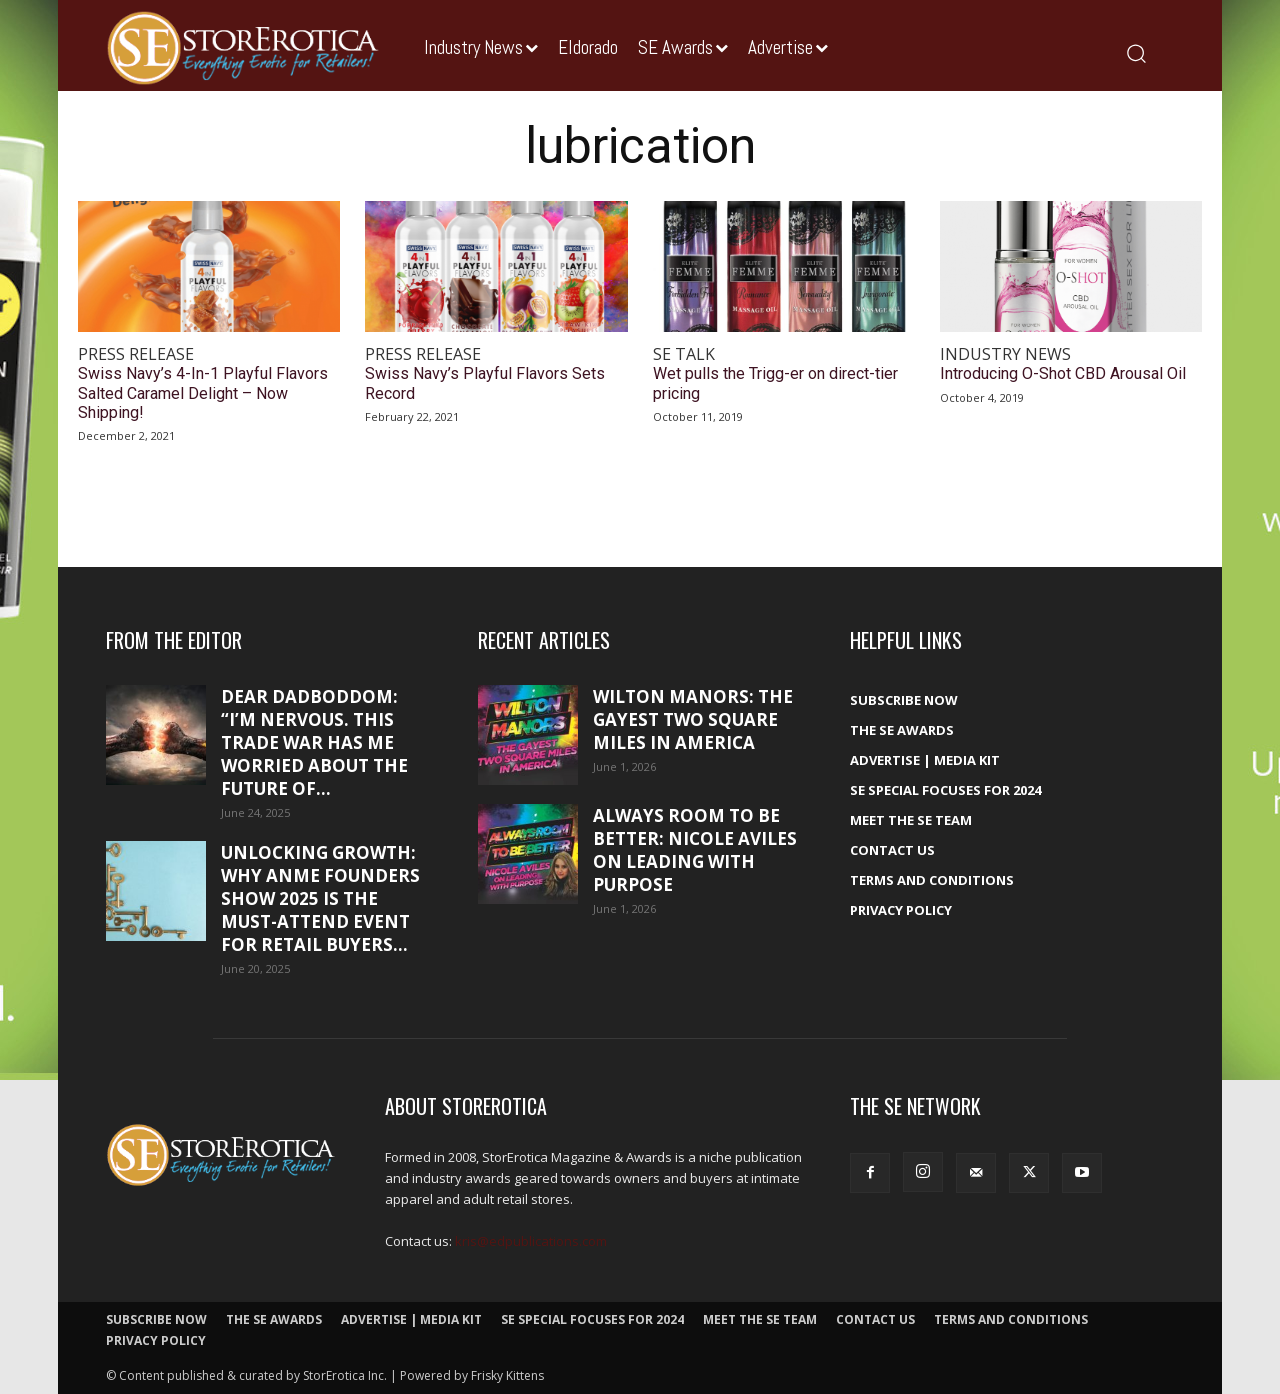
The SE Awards (902, 730)
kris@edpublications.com (531, 1241)
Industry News (1005, 354)
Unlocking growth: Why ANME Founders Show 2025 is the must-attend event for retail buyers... (320, 898)
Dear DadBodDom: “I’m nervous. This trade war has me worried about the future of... (314, 742)
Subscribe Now (904, 700)
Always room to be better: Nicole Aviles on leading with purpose (695, 850)
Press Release (136, 354)
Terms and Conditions (932, 880)
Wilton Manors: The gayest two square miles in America (693, 719)
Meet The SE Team (911, 820)
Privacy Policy (901, 910)
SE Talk (684, 354)
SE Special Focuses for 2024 (945, 790)
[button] (1135, 52)
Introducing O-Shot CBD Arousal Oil (1063, 373)
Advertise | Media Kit (925, 760)
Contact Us (892, 850)
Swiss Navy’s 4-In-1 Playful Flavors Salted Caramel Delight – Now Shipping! (203, 392)
